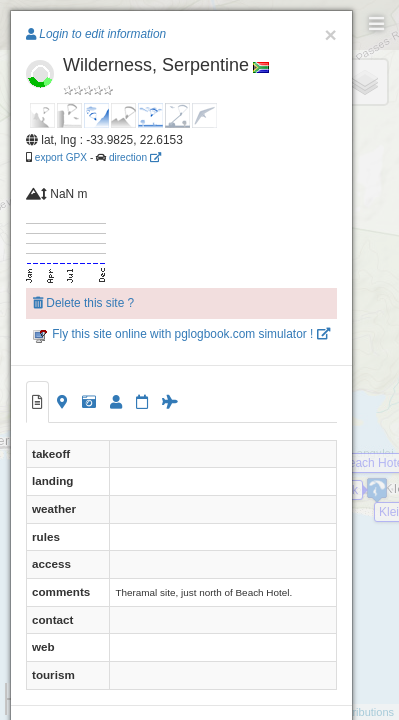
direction (135, 157)
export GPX (61, 157)
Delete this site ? (83, 303)
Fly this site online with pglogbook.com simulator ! (181, 334)
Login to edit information (96, 34)
